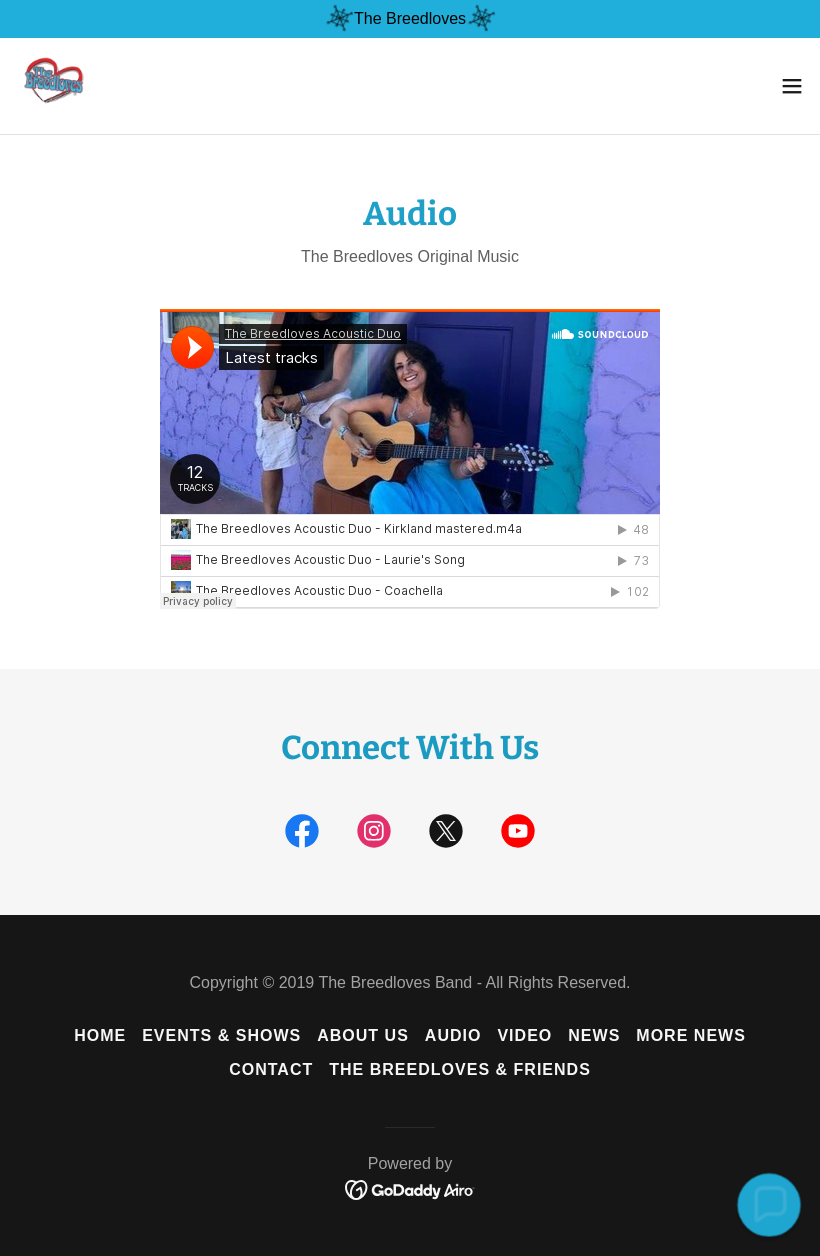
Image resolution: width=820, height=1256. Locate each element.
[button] (792, 86)
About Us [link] (363, 1035)
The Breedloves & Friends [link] (460, 1069)
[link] (50, 86)
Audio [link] (453, 1035)
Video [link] (524, 1035)
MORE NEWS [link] (691, 1035)
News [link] (594, 1035)
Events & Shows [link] (221, 1035)
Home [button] (100, 1035)
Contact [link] (271, 1069)
